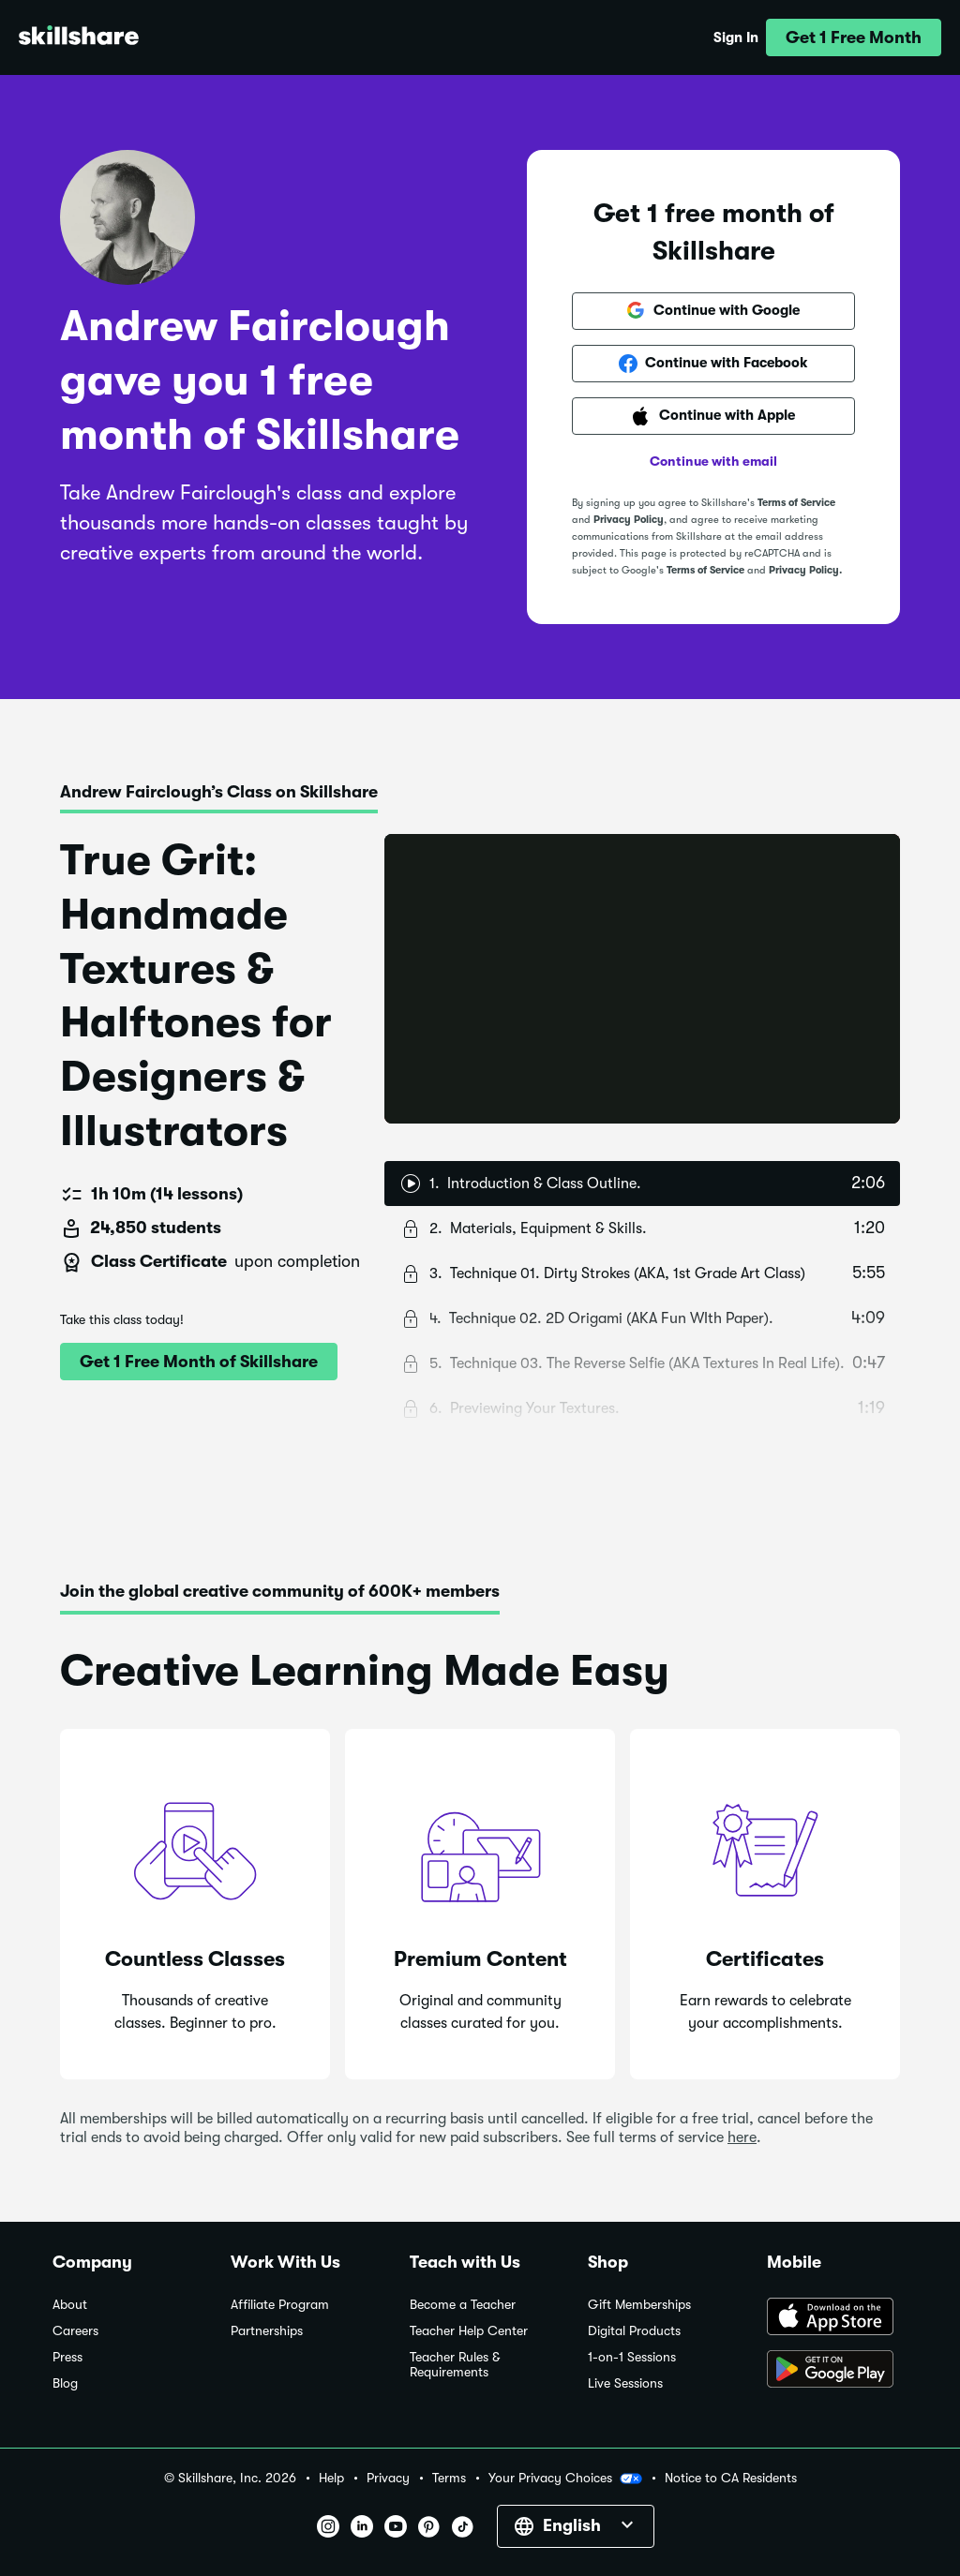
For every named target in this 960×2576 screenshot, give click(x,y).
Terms (449, 2478)
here (742, 2137)
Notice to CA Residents (731, 2478)
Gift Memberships (639, 2305)
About (69, 2305)
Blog (65, 2383)
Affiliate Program (280, 2305)
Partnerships (267, 2331)
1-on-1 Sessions (632, 2357)
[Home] (79, 38)
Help (331, 2478)
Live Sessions (625, 2383)
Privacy (388, 2478)
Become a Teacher (463, 2305)
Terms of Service (796, 503)
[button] (853, 37)
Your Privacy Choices (565, 2478)
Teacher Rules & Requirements (455, 2364)
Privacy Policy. (805, 570)
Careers (75, 2331)
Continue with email (713, 461)
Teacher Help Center (469, 2331)
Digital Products (634, 2331)
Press (67, 2357)
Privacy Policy (628, 520)
